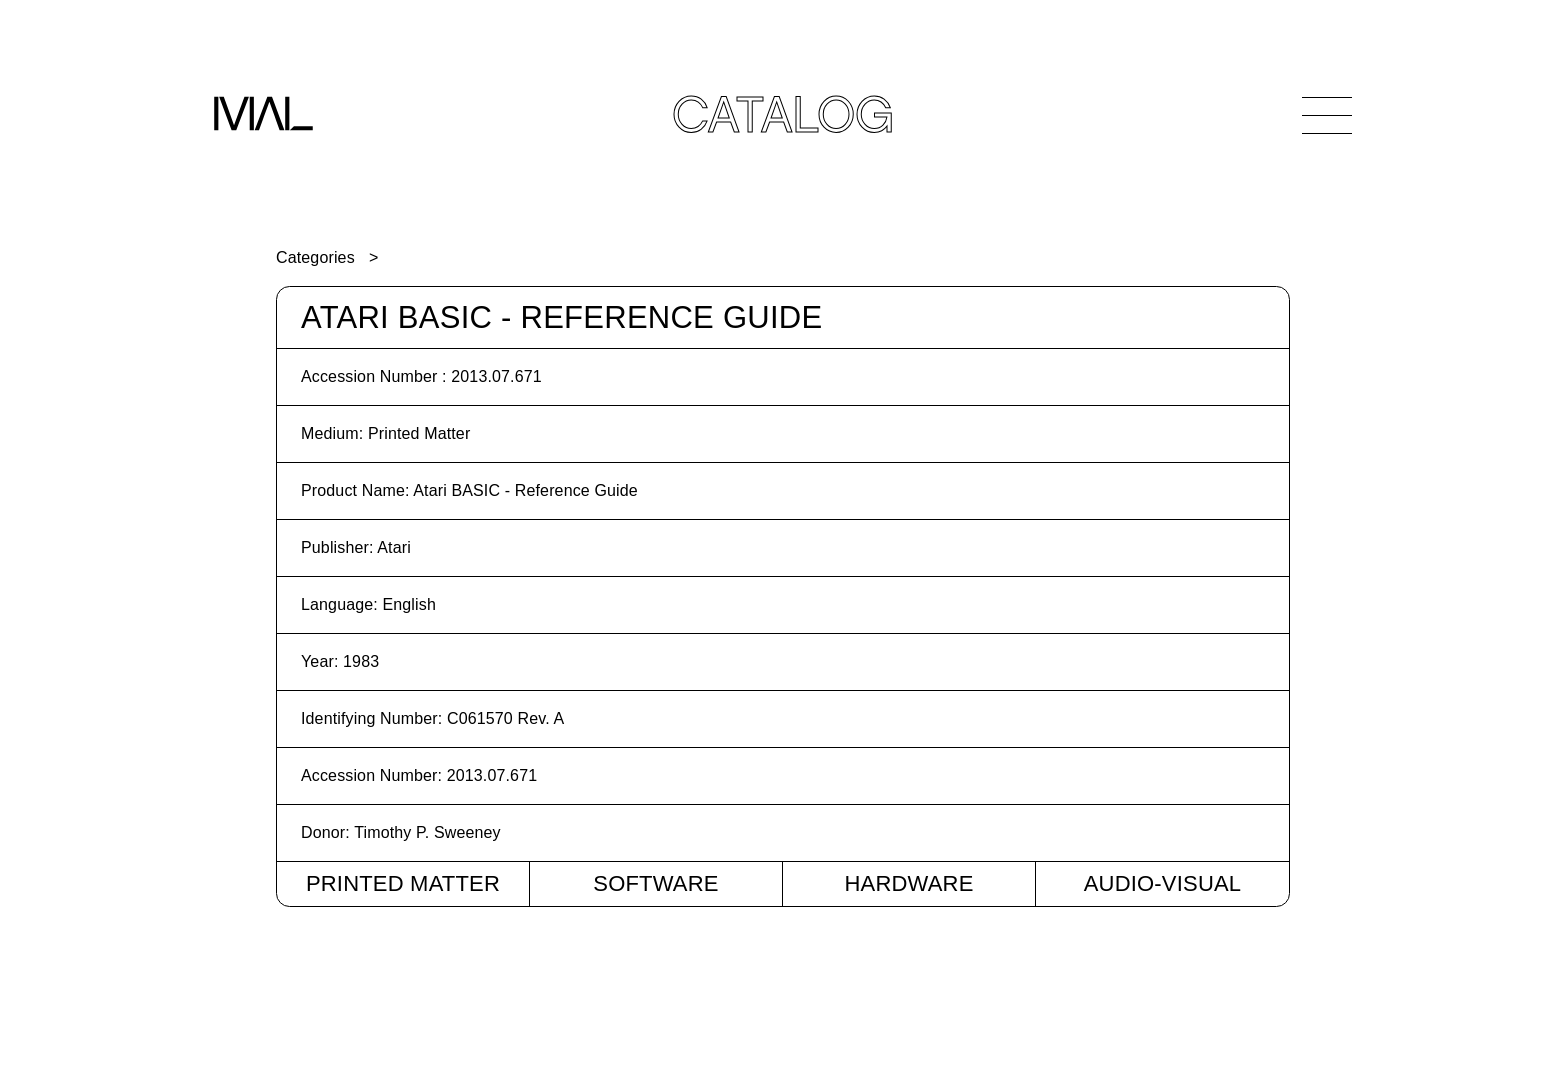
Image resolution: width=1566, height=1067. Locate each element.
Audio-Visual (1163, 883)
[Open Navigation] (1327, 115)
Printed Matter (403, 883)
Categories (315, 257)
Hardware (908, 883)
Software (655, 883)
